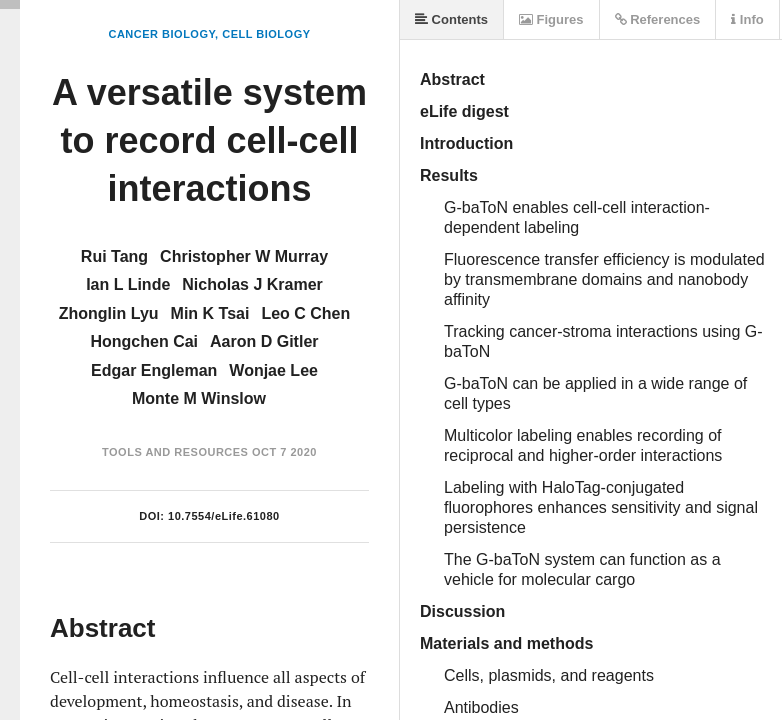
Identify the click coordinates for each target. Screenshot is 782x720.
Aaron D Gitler (264, 341)
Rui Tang (114, 256)
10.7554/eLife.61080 (224, 516)
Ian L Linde (128, 284)
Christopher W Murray (244, 256)
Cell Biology (266, 34)
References (658, 19)
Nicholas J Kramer (252, 284)
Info (747, 19)
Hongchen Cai (144, 341)
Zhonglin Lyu (109, 313)
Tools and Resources (175, 452)
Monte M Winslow (199, 398)
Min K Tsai (210, 313)
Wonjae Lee (273, 370)
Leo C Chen (305, 313)
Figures (551, 19)
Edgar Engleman (154, 370)
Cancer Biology (161, 34)
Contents (451, 19)
